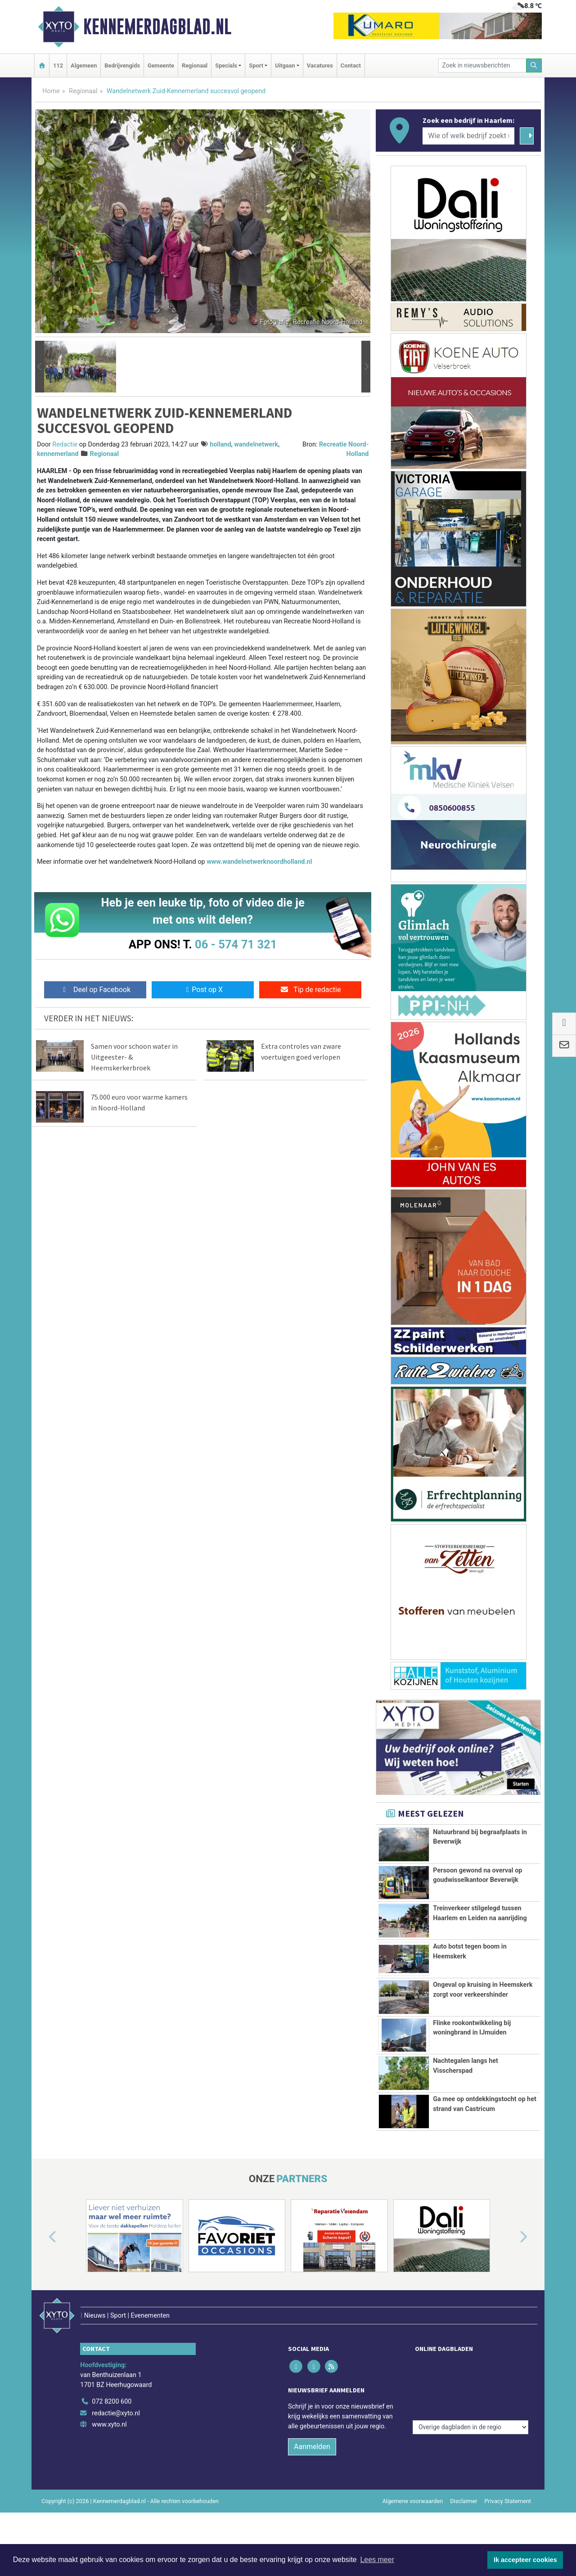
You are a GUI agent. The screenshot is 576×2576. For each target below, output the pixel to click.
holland (220, 444)
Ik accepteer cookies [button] (525, 2559)
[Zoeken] (534, 65)
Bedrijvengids (122, 65)
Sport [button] (256, 65)
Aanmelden (312, 2463)
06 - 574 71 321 (236, 944)
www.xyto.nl (109, 2441)
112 (58, 65)
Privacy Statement (508, 2518)
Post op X (203, 989)
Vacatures (320, 65)
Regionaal (194, 65)
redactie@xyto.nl (116, 2430)
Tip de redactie (310, 989)
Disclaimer (463, 2518)
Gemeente (161, 65)
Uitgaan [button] (285, 65)
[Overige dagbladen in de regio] (470, 2399)
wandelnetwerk (256, 444)
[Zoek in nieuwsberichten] (482, 65)
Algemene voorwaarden (412, 2518)
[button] (39, 367)
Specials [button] (226, 65)
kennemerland (57, 454)
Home (51, 91)
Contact (351, 65)
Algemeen (84, 65)
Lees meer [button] (377, 2559)
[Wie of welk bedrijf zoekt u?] (468, 135)
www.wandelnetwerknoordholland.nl (259, 862)
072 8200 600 (111, 2419)
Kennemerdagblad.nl (157, 26)
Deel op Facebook (95, 989)
